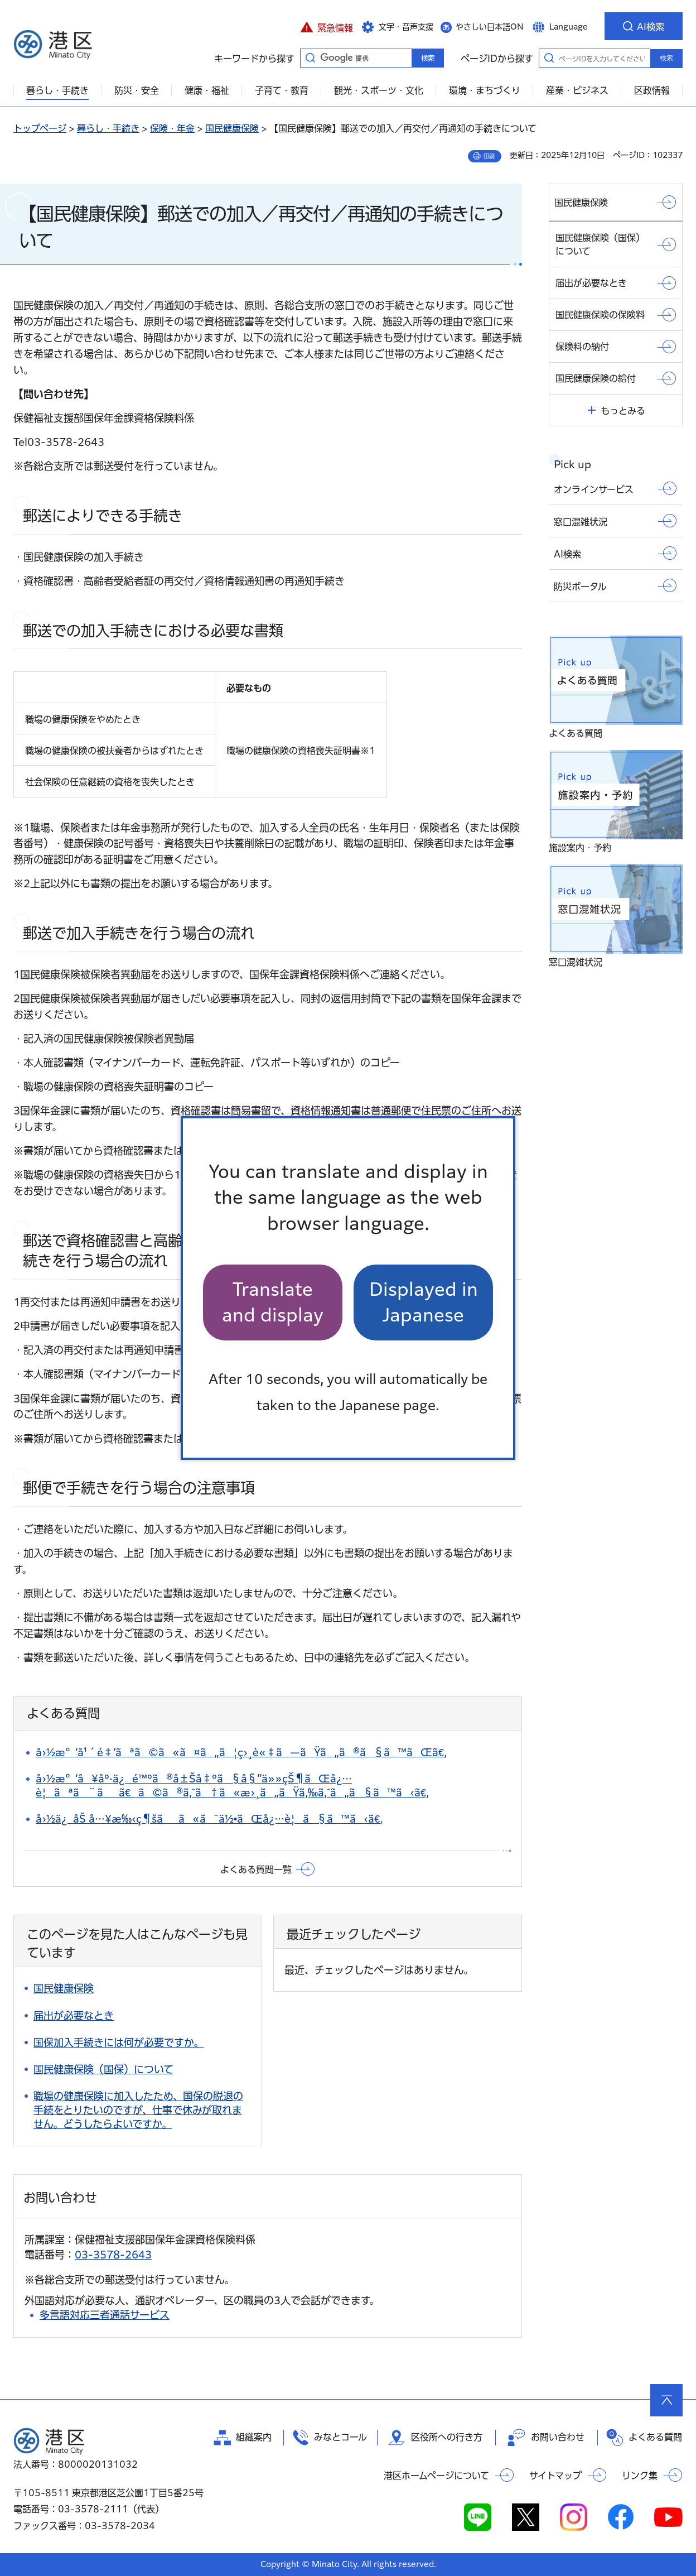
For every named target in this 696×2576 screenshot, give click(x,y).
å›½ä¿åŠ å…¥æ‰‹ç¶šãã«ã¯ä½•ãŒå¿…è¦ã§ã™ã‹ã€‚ (209, 1819)
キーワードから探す (310, 57)
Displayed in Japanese (423, 1302)
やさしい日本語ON (490, 27)
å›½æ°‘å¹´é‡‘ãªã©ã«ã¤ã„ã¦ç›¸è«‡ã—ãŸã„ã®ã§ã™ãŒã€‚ (241, 1752)
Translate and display (272, 1302)
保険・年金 (172, 128)
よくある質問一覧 (256, 1869)
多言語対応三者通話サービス (105, 2315)
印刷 (489, 156)
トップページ (39, 128)
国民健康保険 (232, 128)
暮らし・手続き (108, 128)
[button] (326, 26)
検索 (666, 58)
